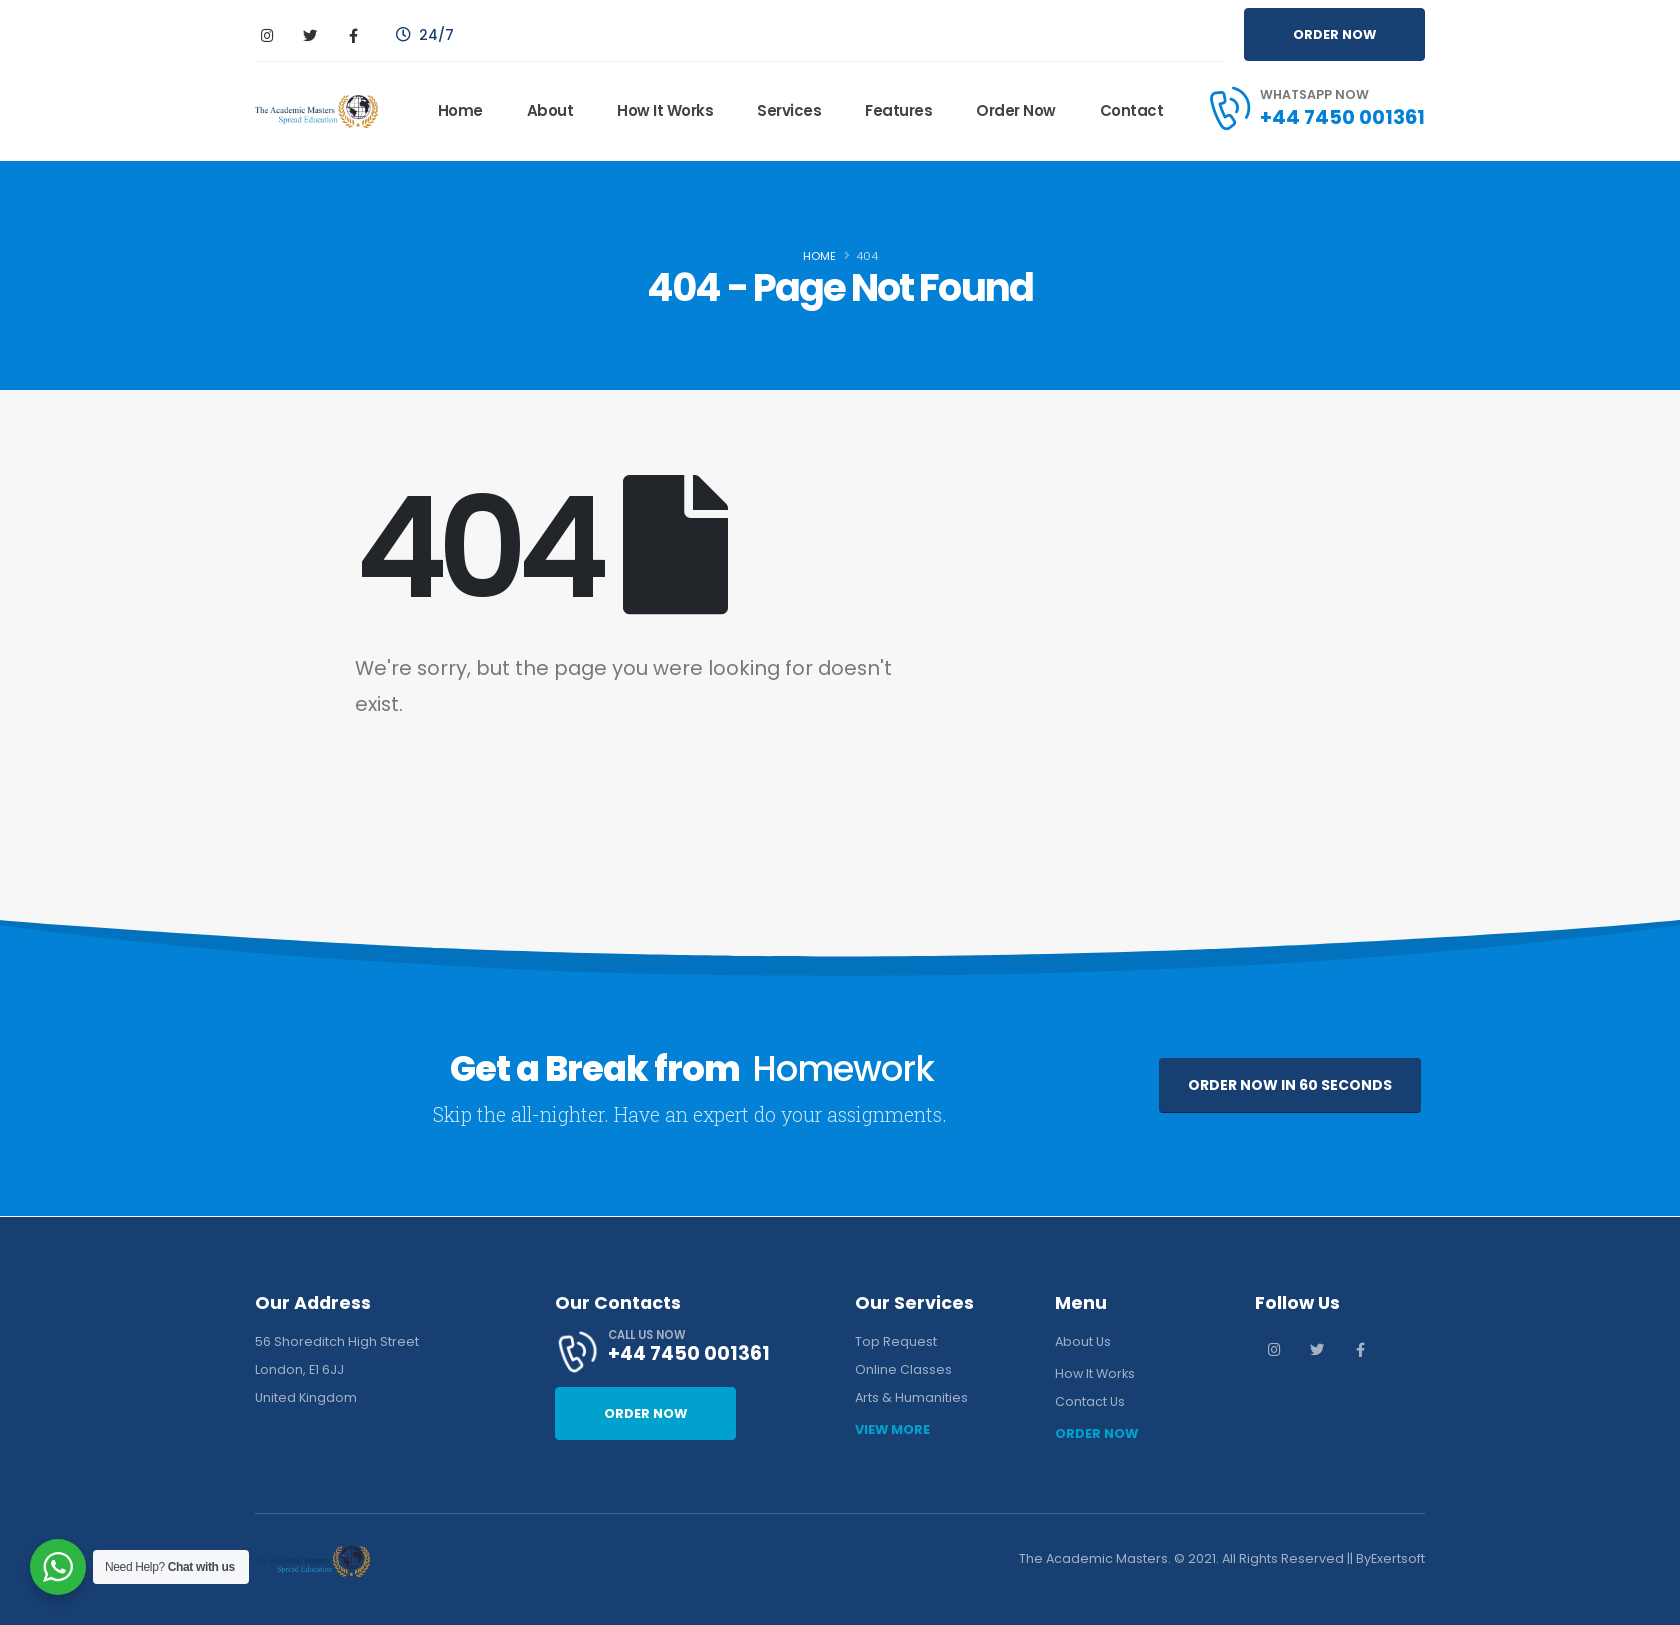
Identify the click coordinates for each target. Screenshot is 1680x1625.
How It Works (665, 110)
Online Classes (903, 1369)
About (550, 110)
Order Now (1016, 110)
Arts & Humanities (911, 1397)
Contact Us (1090, 1401)
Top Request (896, 1341)
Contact (1132, 110)
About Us (1083, 1341)
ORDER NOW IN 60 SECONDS (1290, 1085)
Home (460, 110)
